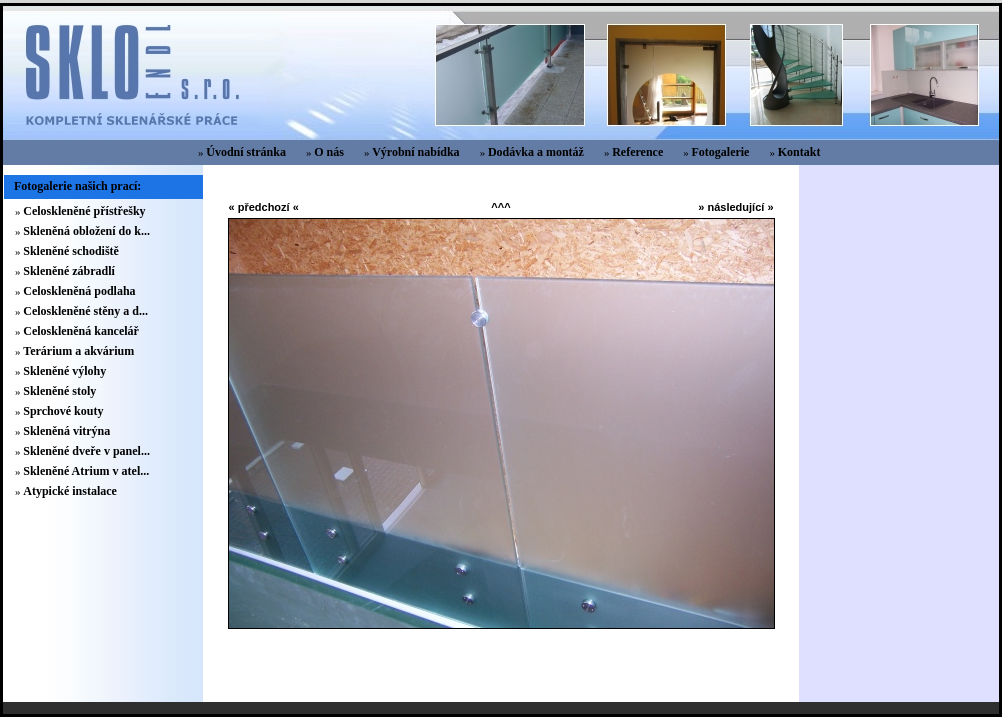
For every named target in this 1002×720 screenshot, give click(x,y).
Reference (637, 152)
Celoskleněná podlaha (79, 291)
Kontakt (799, 152)
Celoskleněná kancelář (81, 331)
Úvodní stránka (246, 152)
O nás (329, 152)
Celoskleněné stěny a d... (85, 311)
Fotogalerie (720, 152)
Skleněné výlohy (64, 371)
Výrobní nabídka (416, 152)
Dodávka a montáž (536, 152)
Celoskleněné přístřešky (84, 211)
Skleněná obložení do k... (86, 231)
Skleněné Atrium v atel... (86, 471)
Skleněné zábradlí (69, 271)
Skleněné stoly (59, 391)
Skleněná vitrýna (66, 431)
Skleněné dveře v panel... (86, 451)
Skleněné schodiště (71, 251)
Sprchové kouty (63, 411)
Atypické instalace (70, 491)
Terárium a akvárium (78, 351)
